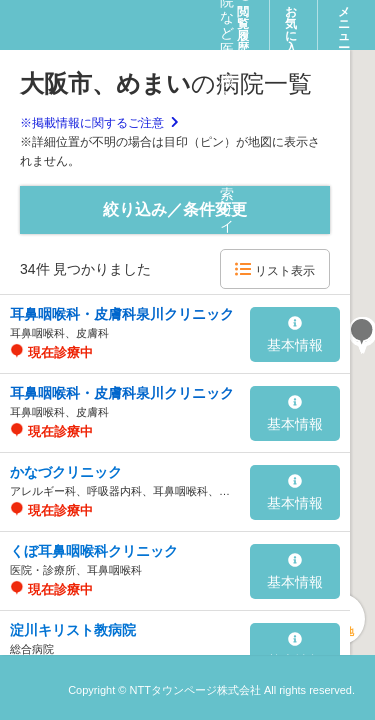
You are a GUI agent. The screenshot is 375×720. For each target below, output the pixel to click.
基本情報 (295, 335)
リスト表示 (274, 269)
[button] (362, 334)
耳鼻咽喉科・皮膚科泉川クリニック (122, 314)
